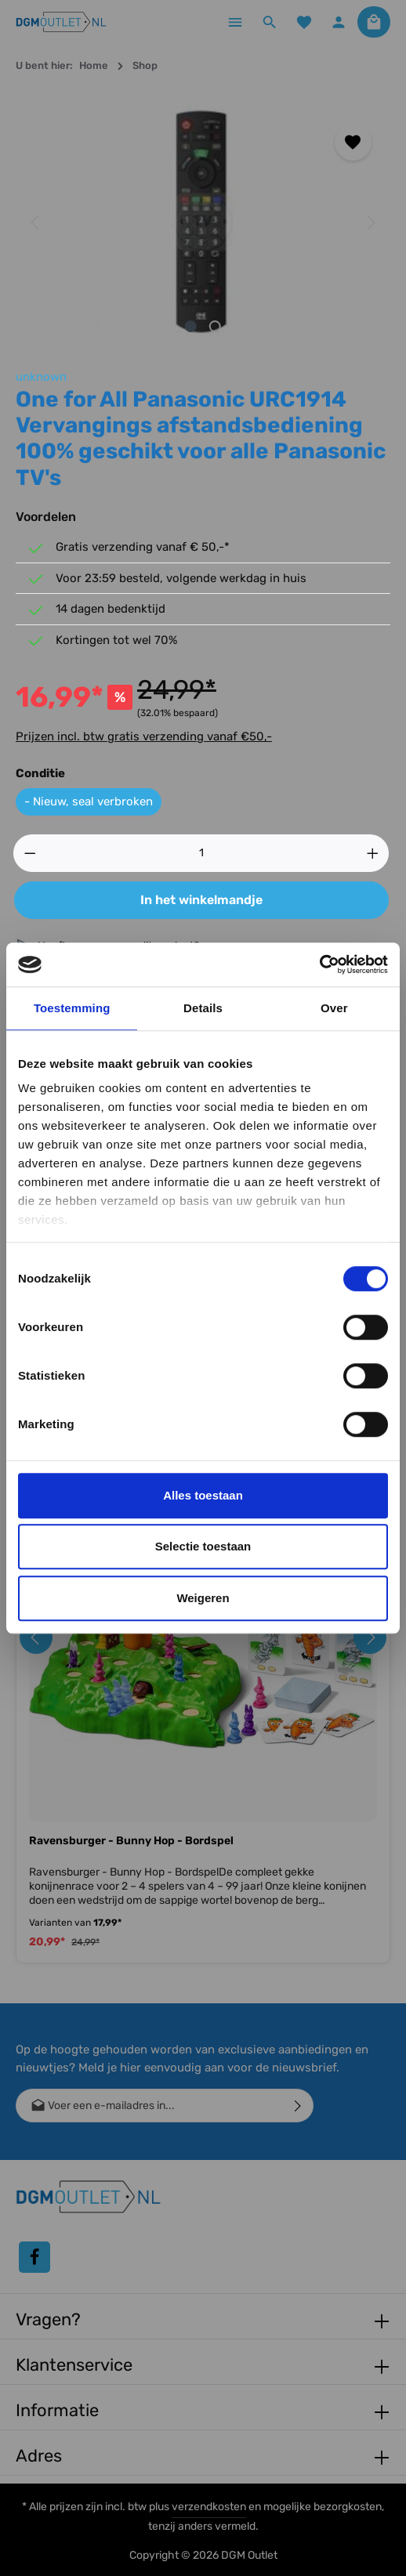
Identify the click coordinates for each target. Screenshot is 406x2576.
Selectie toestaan (203, 1546)
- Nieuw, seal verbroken (88, 801)
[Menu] (235, 22)
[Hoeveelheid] (201, 853)
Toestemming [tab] (72, 1008)
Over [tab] (334, 1008)
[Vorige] (36, 222)
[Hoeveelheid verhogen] (373, 853)
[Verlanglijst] (304, 22)
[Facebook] (34, 2257)
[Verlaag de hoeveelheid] (29, 853)
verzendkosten (209, 2506)
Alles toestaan (203, 1495)
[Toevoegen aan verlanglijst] (353, 142)
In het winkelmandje (201, 899)
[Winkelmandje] (373, 22)
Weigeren (202, 1598)
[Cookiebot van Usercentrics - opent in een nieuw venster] (319, 964)
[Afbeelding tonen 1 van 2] (191, 326)
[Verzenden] (298, 2105)
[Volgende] (369, 222)
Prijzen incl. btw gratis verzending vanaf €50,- (144, 736)
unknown (41, 377)
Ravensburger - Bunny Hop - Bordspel (131, 1840)
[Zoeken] (269, 22)
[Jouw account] (338, 22)
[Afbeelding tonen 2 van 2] (215, 326)
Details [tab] (203, 1008)
